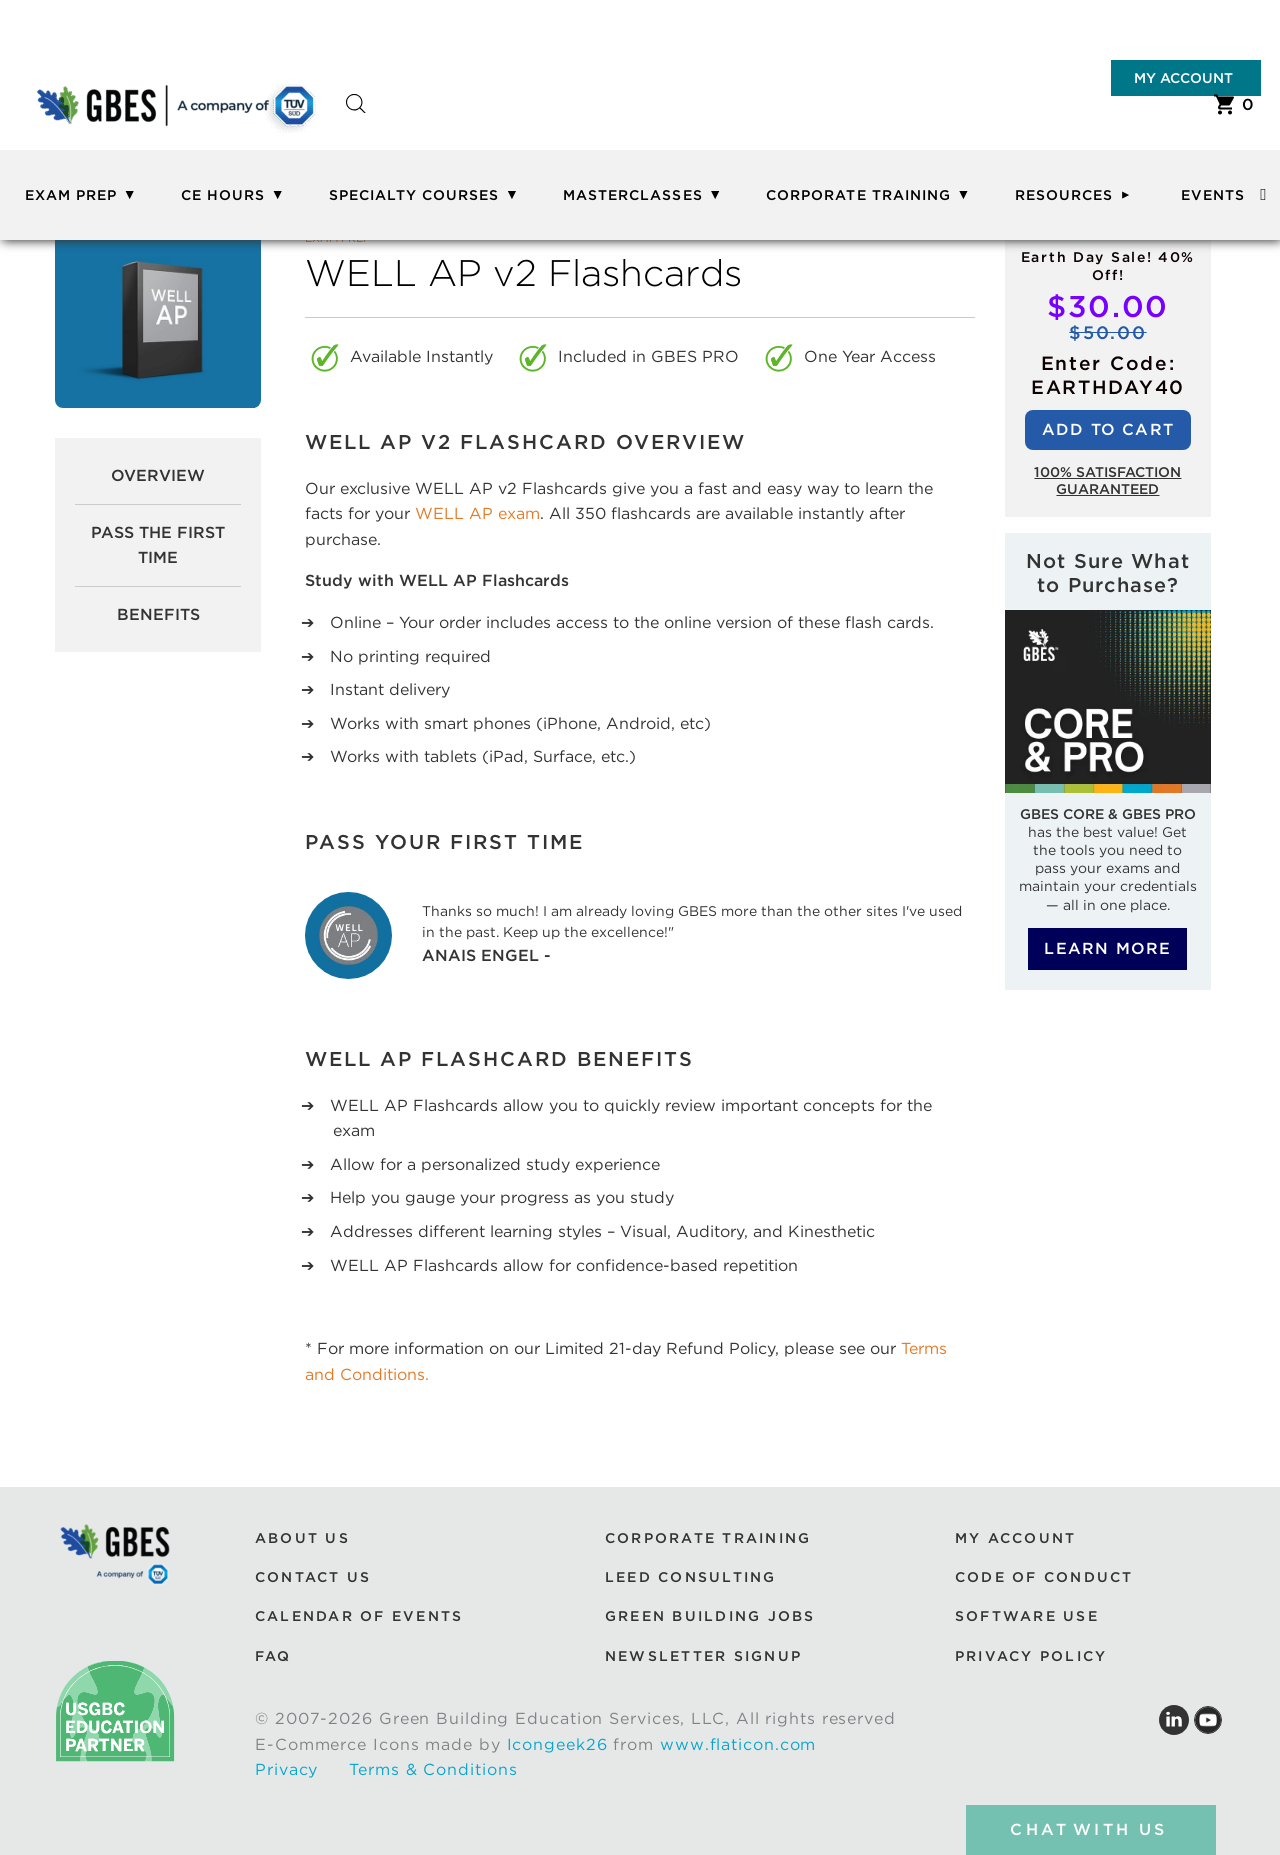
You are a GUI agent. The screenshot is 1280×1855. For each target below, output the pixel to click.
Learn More (1107, 948)
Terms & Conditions (433, 1769)
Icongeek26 (557, 1744)
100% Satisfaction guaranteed (1107, 481)
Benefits (158, 614)
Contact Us (313, 1577)
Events (1213, 195)
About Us (302, 1538)
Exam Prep (71, 195)
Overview (158, 475)
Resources (1064, 195)
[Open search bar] (356, 121)
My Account (1183, 78)
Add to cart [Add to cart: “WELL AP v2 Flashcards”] (1108, 429)
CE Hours (223, 195)
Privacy (286, 1769)
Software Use (1027, 1616)
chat (1091, 1830)
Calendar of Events (359, 1616)
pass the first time (158, 545)
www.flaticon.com (738, 1744)
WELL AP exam (477, 513)
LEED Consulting (691, 1577)
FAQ (273, 1656)
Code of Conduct (1044, 1577)
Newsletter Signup (703, 1656)
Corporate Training (858, 195)
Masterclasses (633, 195)
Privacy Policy (1031, 1656)
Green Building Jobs (710, 1616)
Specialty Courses (414, 195)
